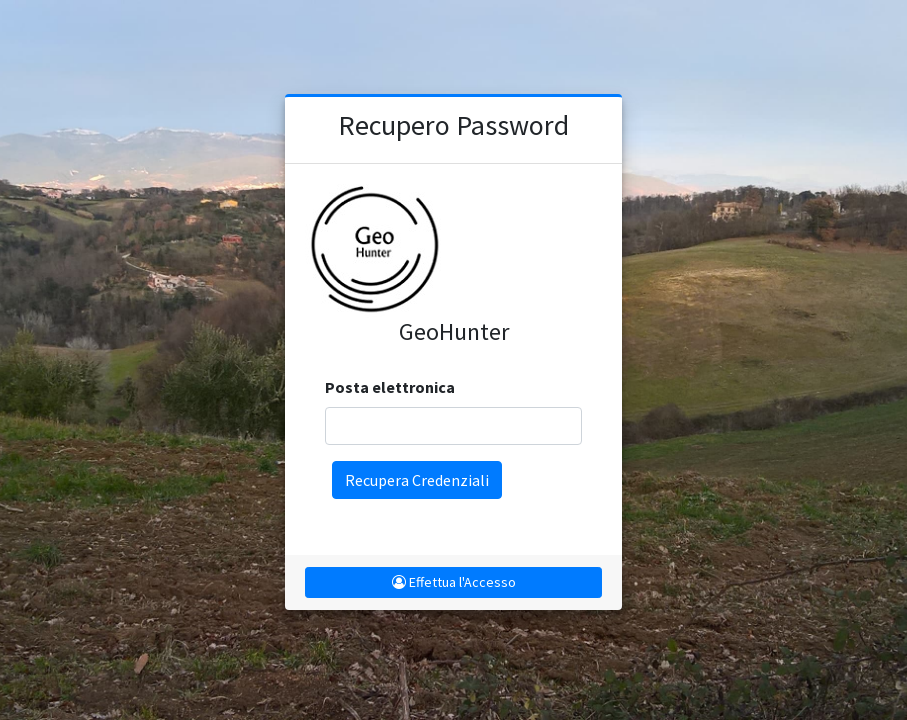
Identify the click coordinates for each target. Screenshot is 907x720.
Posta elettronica (390, 387)
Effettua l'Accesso (454, 582)
